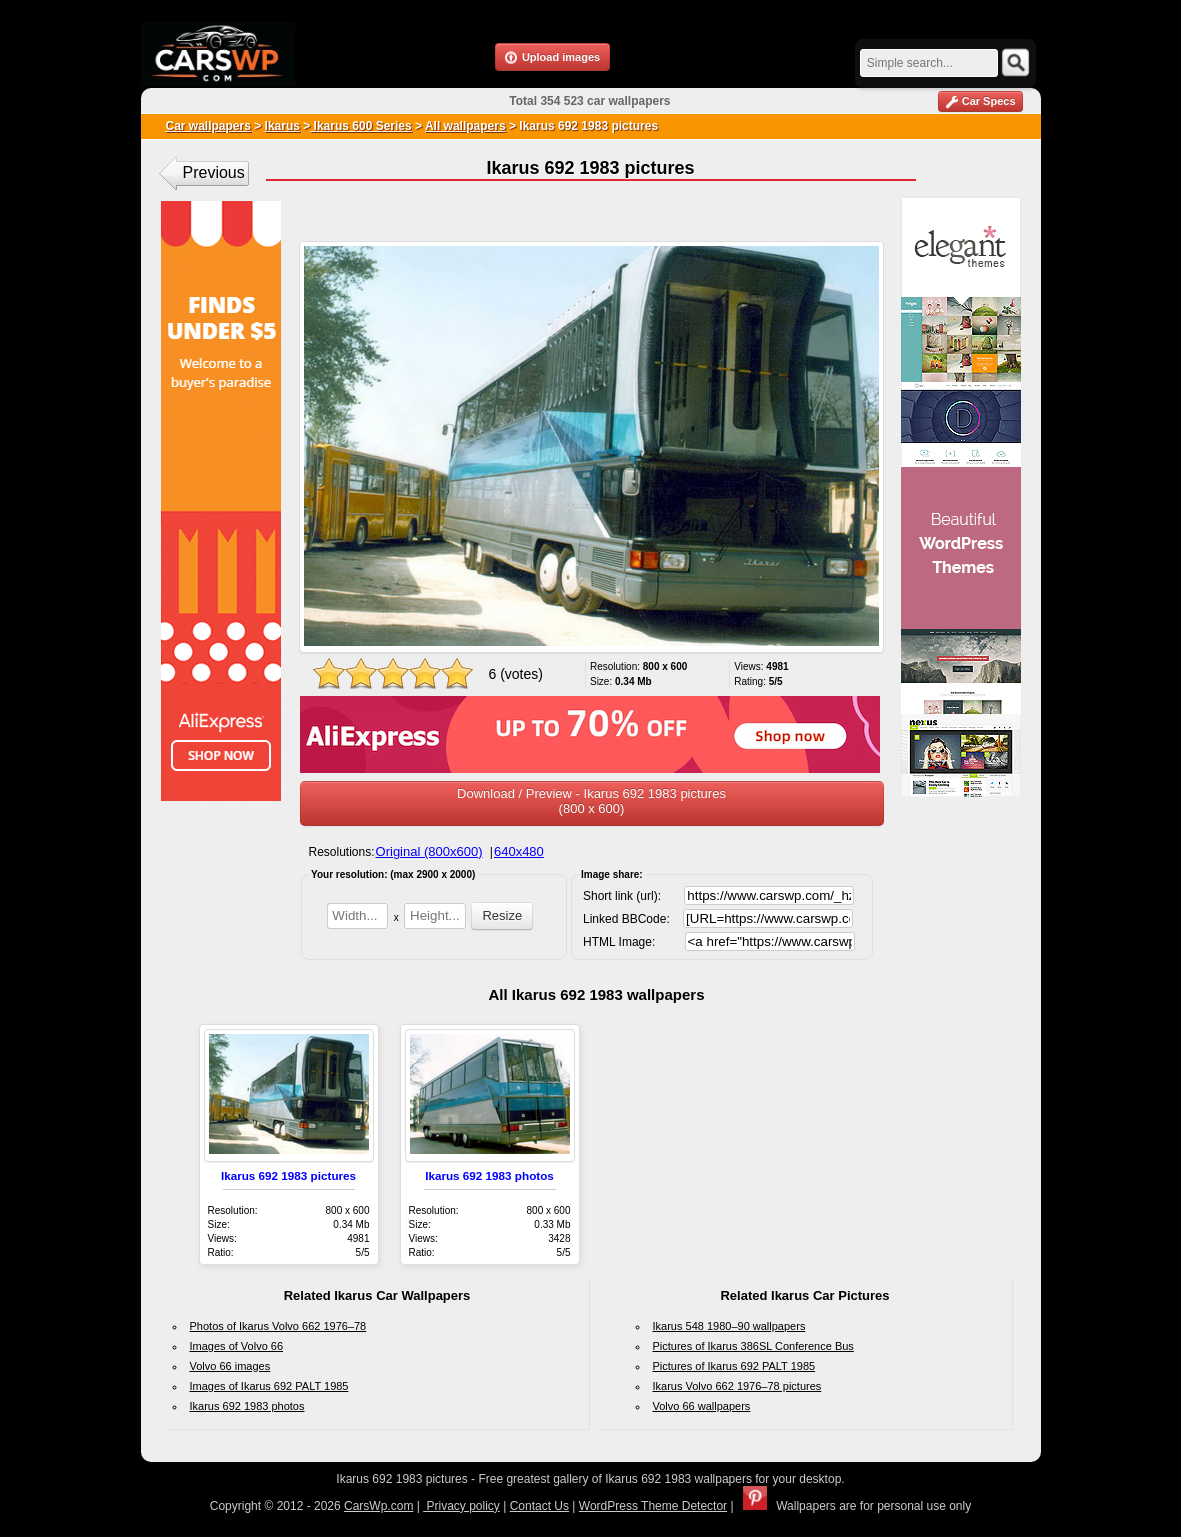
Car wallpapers (208, 126)
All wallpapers (465, 126)
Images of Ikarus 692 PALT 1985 (269, 1386)
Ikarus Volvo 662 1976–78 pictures (737, 1386)
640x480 (519, 851)
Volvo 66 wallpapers (702, 1406)
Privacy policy (461, 1506)
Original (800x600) (429, 851)
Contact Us (539, 1506)
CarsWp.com (378, 1506)
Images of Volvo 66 (237, 1346)
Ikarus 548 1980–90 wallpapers (729, 1326)
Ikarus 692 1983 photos (489, 1175)
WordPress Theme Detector (653, 1506)
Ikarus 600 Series (360, 126)
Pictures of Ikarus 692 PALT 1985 (734, 1366)
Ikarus (282, 126)
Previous (214, 172)
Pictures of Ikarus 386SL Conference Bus (753, 1346)
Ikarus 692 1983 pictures (288, 1175)
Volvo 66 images (230, 1366)
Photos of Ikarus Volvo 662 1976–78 (278, 1326)
